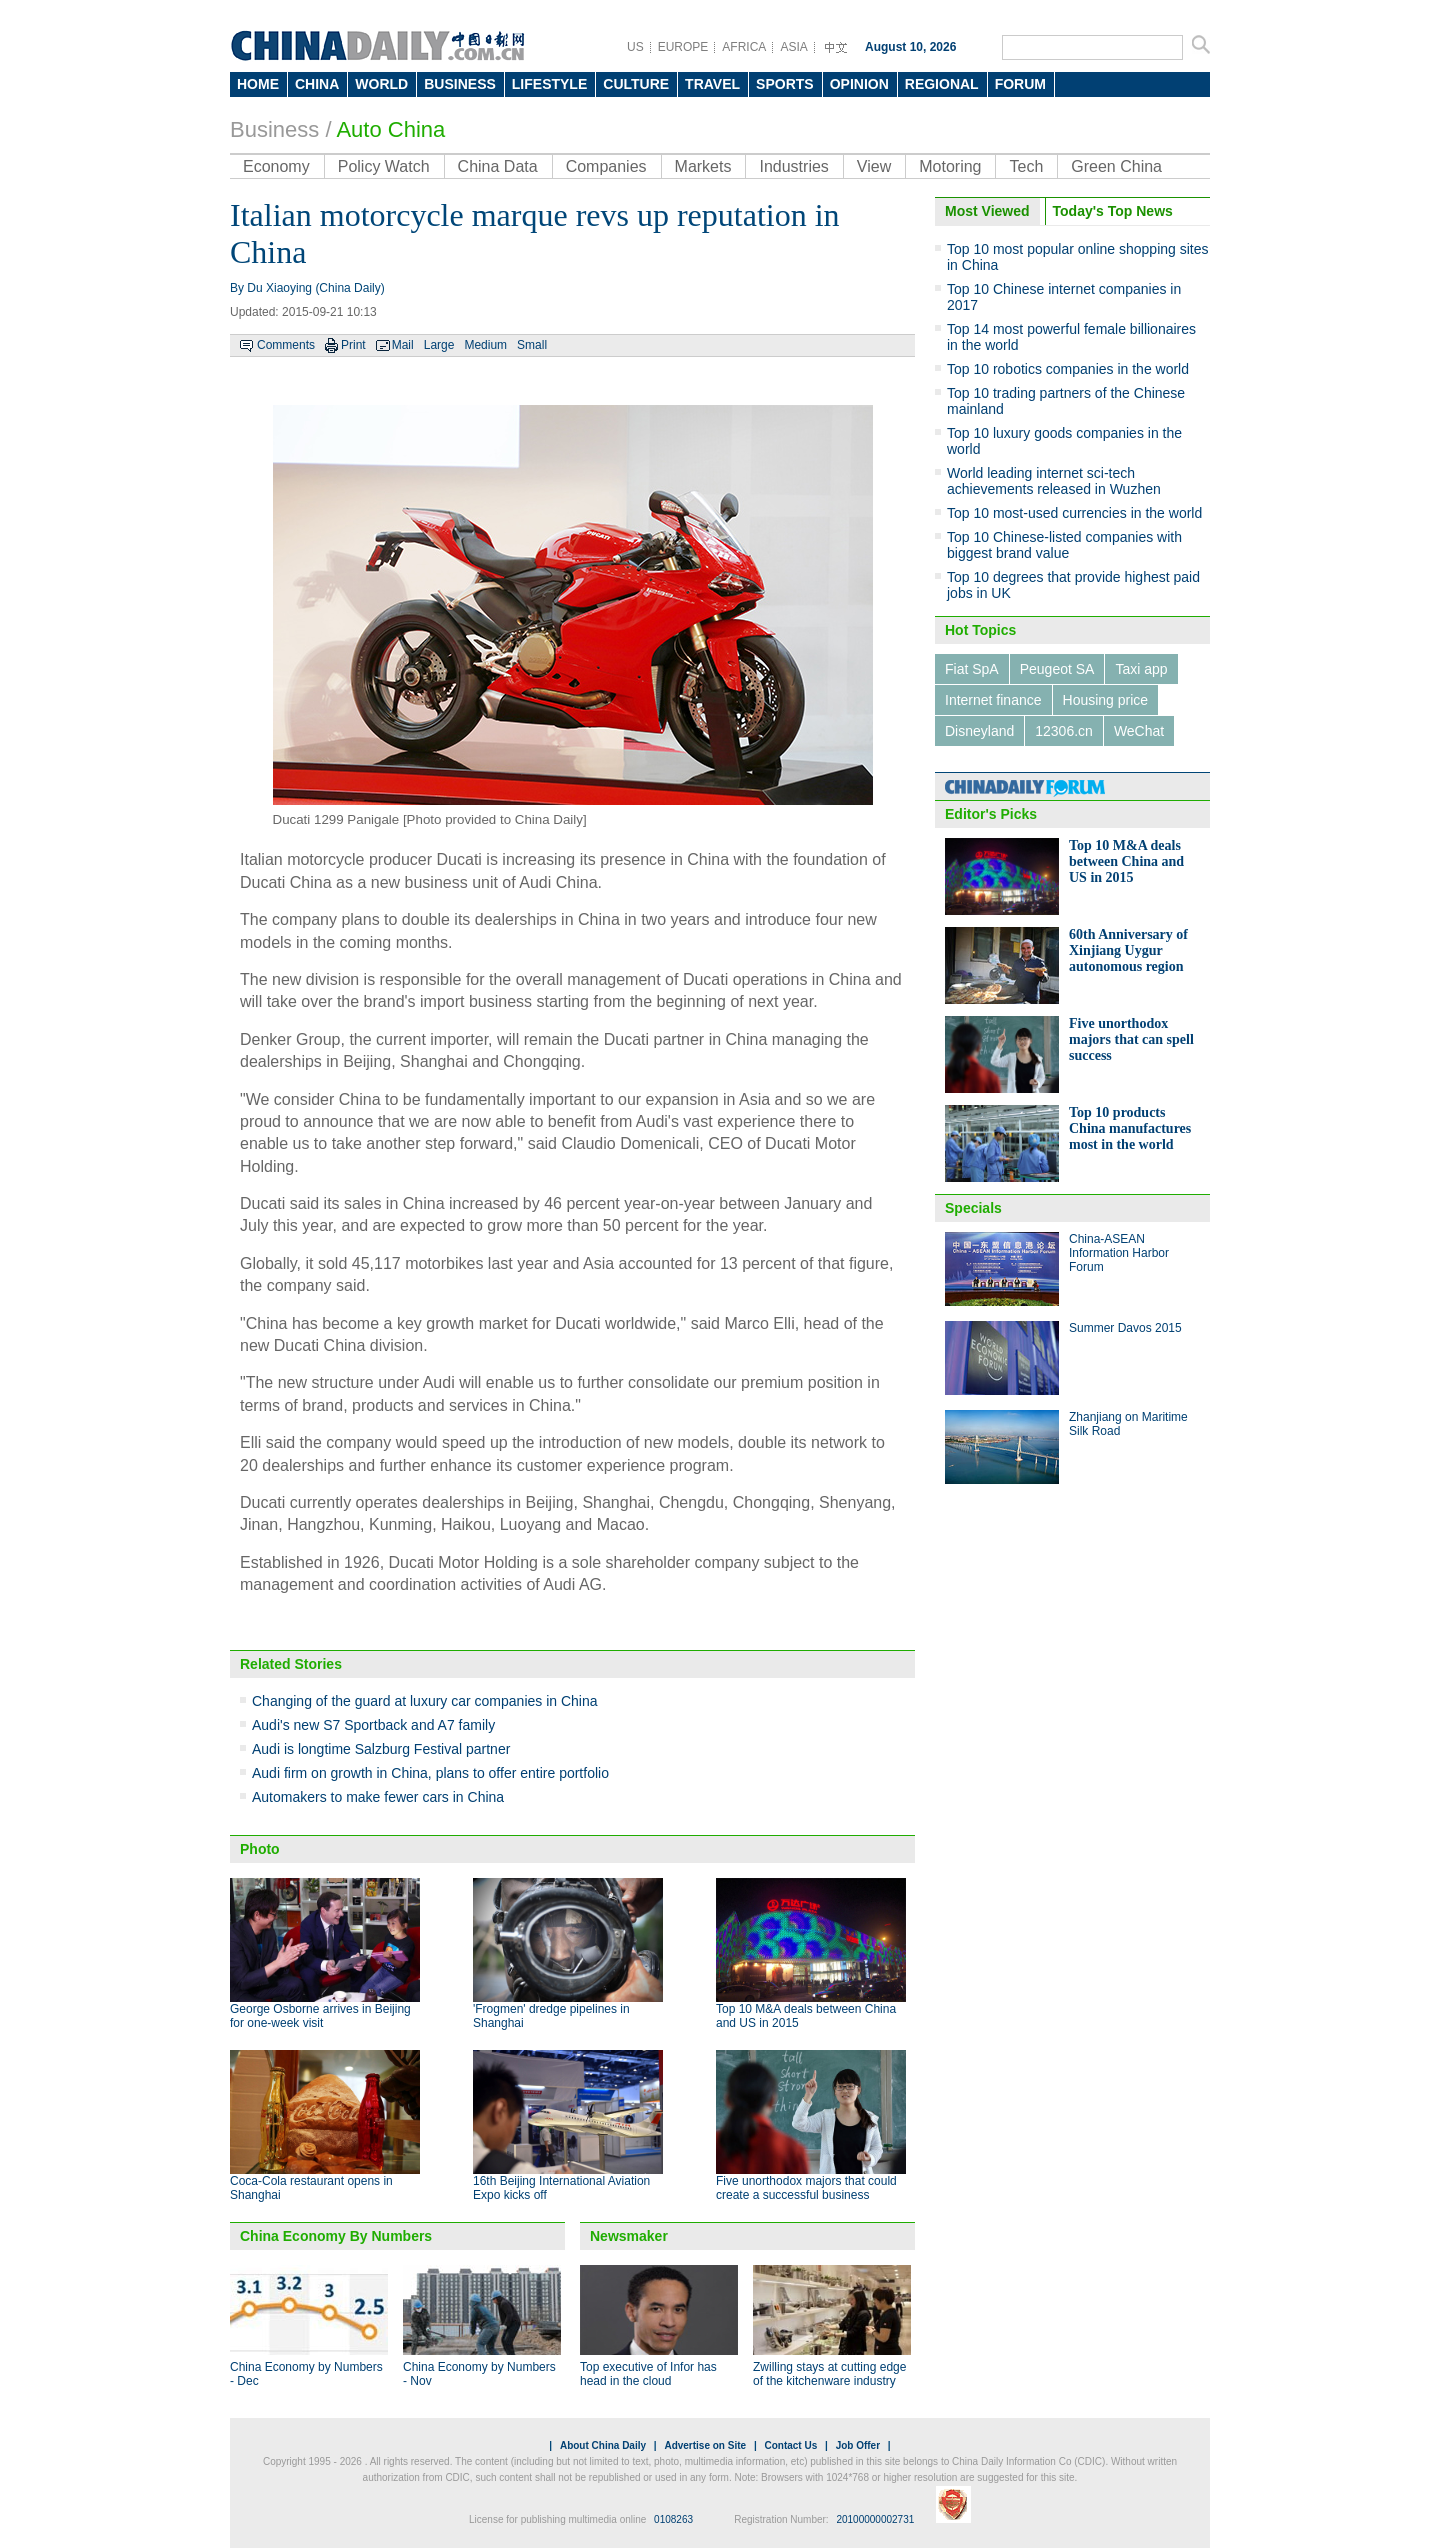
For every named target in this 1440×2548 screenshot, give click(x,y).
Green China (1116, 166)
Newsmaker (629, 2236)
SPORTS (785, 84)
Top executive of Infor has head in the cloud (648, 2374)
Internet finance (993, 700)
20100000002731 (875, 2519)
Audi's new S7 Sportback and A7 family (373, 1725)
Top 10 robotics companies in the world (1068, 369)
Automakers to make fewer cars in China (378, 1797)
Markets (703, 166)
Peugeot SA (1057, 669)
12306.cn (1064, 731)
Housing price (1106, 700)
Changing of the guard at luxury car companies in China (425, 1701)
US (635, 47)
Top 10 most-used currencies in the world (1074, 513)
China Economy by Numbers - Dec (306, 2374)
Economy (276, 166)
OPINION (859, 84)
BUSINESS (460, 84)
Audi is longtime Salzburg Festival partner (381, 1749)
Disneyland (979, 731)
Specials (973, 1208)
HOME (258, 84)
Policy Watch (384, 166)
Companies (606, 166)
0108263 (673, 2519)
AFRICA (744, 47)
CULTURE (636, 84)
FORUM (1020, 84)
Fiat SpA (972, 669)
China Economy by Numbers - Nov (479, 2374)
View (874, 166)
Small (532, 345)
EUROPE (683, 47)
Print (353, 345)
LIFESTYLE (549, 84)
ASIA (793, 47)
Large (439, 345)
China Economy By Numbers (336, 2236)
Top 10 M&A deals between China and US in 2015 (1126, 861)
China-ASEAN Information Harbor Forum (1119, 1253)
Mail (403, 345)
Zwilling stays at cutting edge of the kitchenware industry (829, 2374)
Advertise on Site (705, 2445)
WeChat (1139, 731)
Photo (260, 1849)
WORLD (381, 84)
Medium (485, 345)
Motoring (950, 166)
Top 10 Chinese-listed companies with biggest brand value (1064, 545)
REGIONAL (942, 84)
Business (274, 129)
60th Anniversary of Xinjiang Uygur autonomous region (1128, 950)
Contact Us (790, 2445)
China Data (498, 166)
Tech (1026, 166)
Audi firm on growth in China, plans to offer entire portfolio (430, 1773)
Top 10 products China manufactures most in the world (1130, 1128)
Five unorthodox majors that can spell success (1131, 1039)
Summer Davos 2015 (1125, 1328)
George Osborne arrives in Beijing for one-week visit (320, 2016)
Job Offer (858, 2445)
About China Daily (603, 2445)
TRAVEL (712, 84)
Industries (793, 166)
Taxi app (1141, 669)
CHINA (317, 84)
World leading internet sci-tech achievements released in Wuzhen (1054, 481)
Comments (286, 345)
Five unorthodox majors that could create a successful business (806, 2188)
